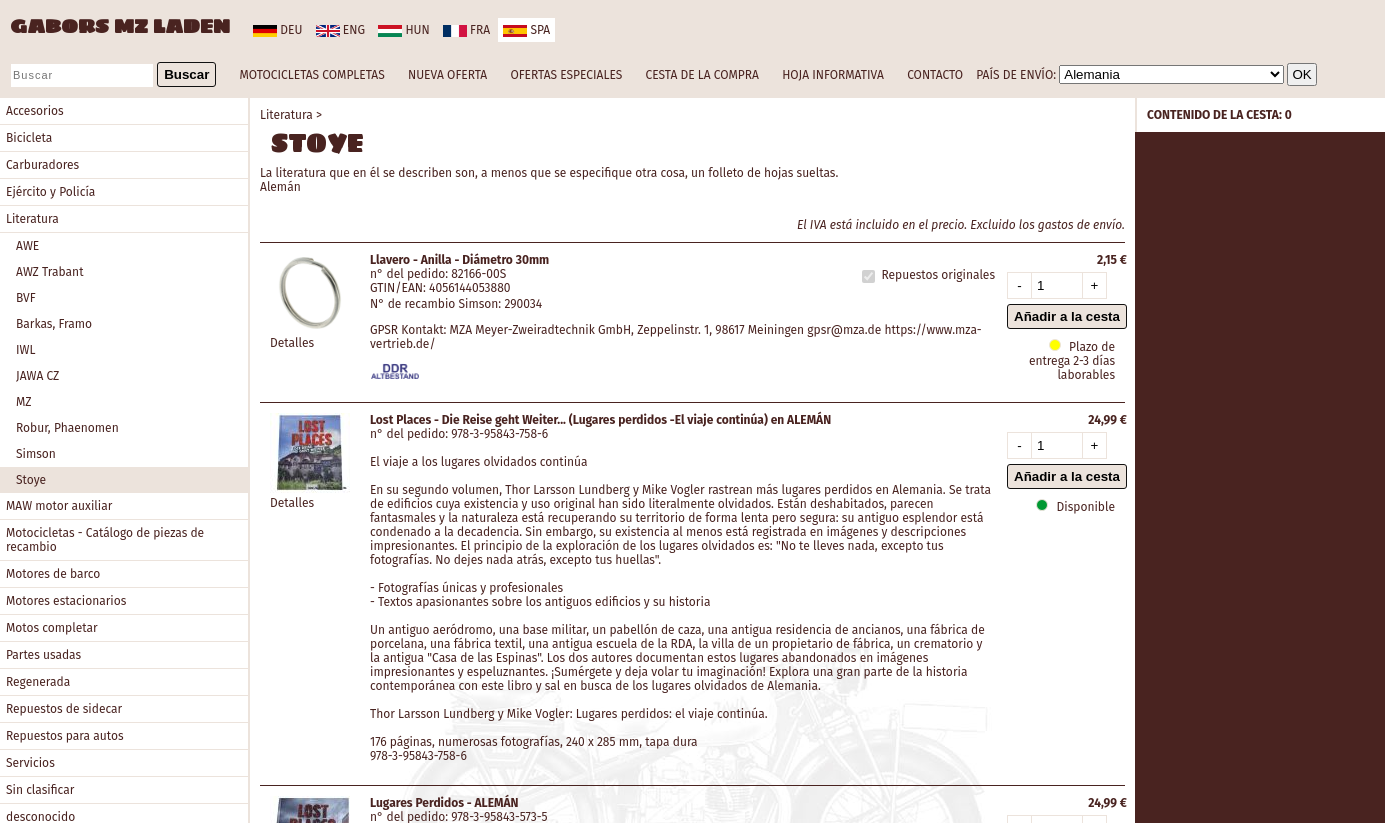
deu (277, 30)
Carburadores (42, 165)
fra (466, 30)
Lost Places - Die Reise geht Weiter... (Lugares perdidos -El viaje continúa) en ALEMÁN (600, 420)
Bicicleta (29, 138)
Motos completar (52, 628)
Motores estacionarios (66, 601)
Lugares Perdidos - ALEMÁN (444, 803)
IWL (25, 350)
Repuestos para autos (65, 736)
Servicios (30, 763)
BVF (26, 298)
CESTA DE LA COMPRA (701, 75)
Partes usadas (43, 655)
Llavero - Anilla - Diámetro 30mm (459, 260)
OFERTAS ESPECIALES (566, 75)
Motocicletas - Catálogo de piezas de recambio (105, 540)
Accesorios (35, 111)
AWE (27, 246)
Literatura (32, 219)
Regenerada (38, 682)
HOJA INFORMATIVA (833, 75)
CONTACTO (935, 75)
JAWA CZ (37, 376)
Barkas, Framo (54, 324)
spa (526, 30)
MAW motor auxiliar (59, 506)
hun (403, 30)
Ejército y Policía (50, 192)
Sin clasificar (40, 790)
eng (340, 30)
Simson (36, 454)
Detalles (292, 343)
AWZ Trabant (49, 272)
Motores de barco (53, 574)
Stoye (31, 480)
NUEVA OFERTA (447, 75)
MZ (24, 402)
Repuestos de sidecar (64, 709)
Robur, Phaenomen (67, 428)
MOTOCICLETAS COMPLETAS (312, 75)
